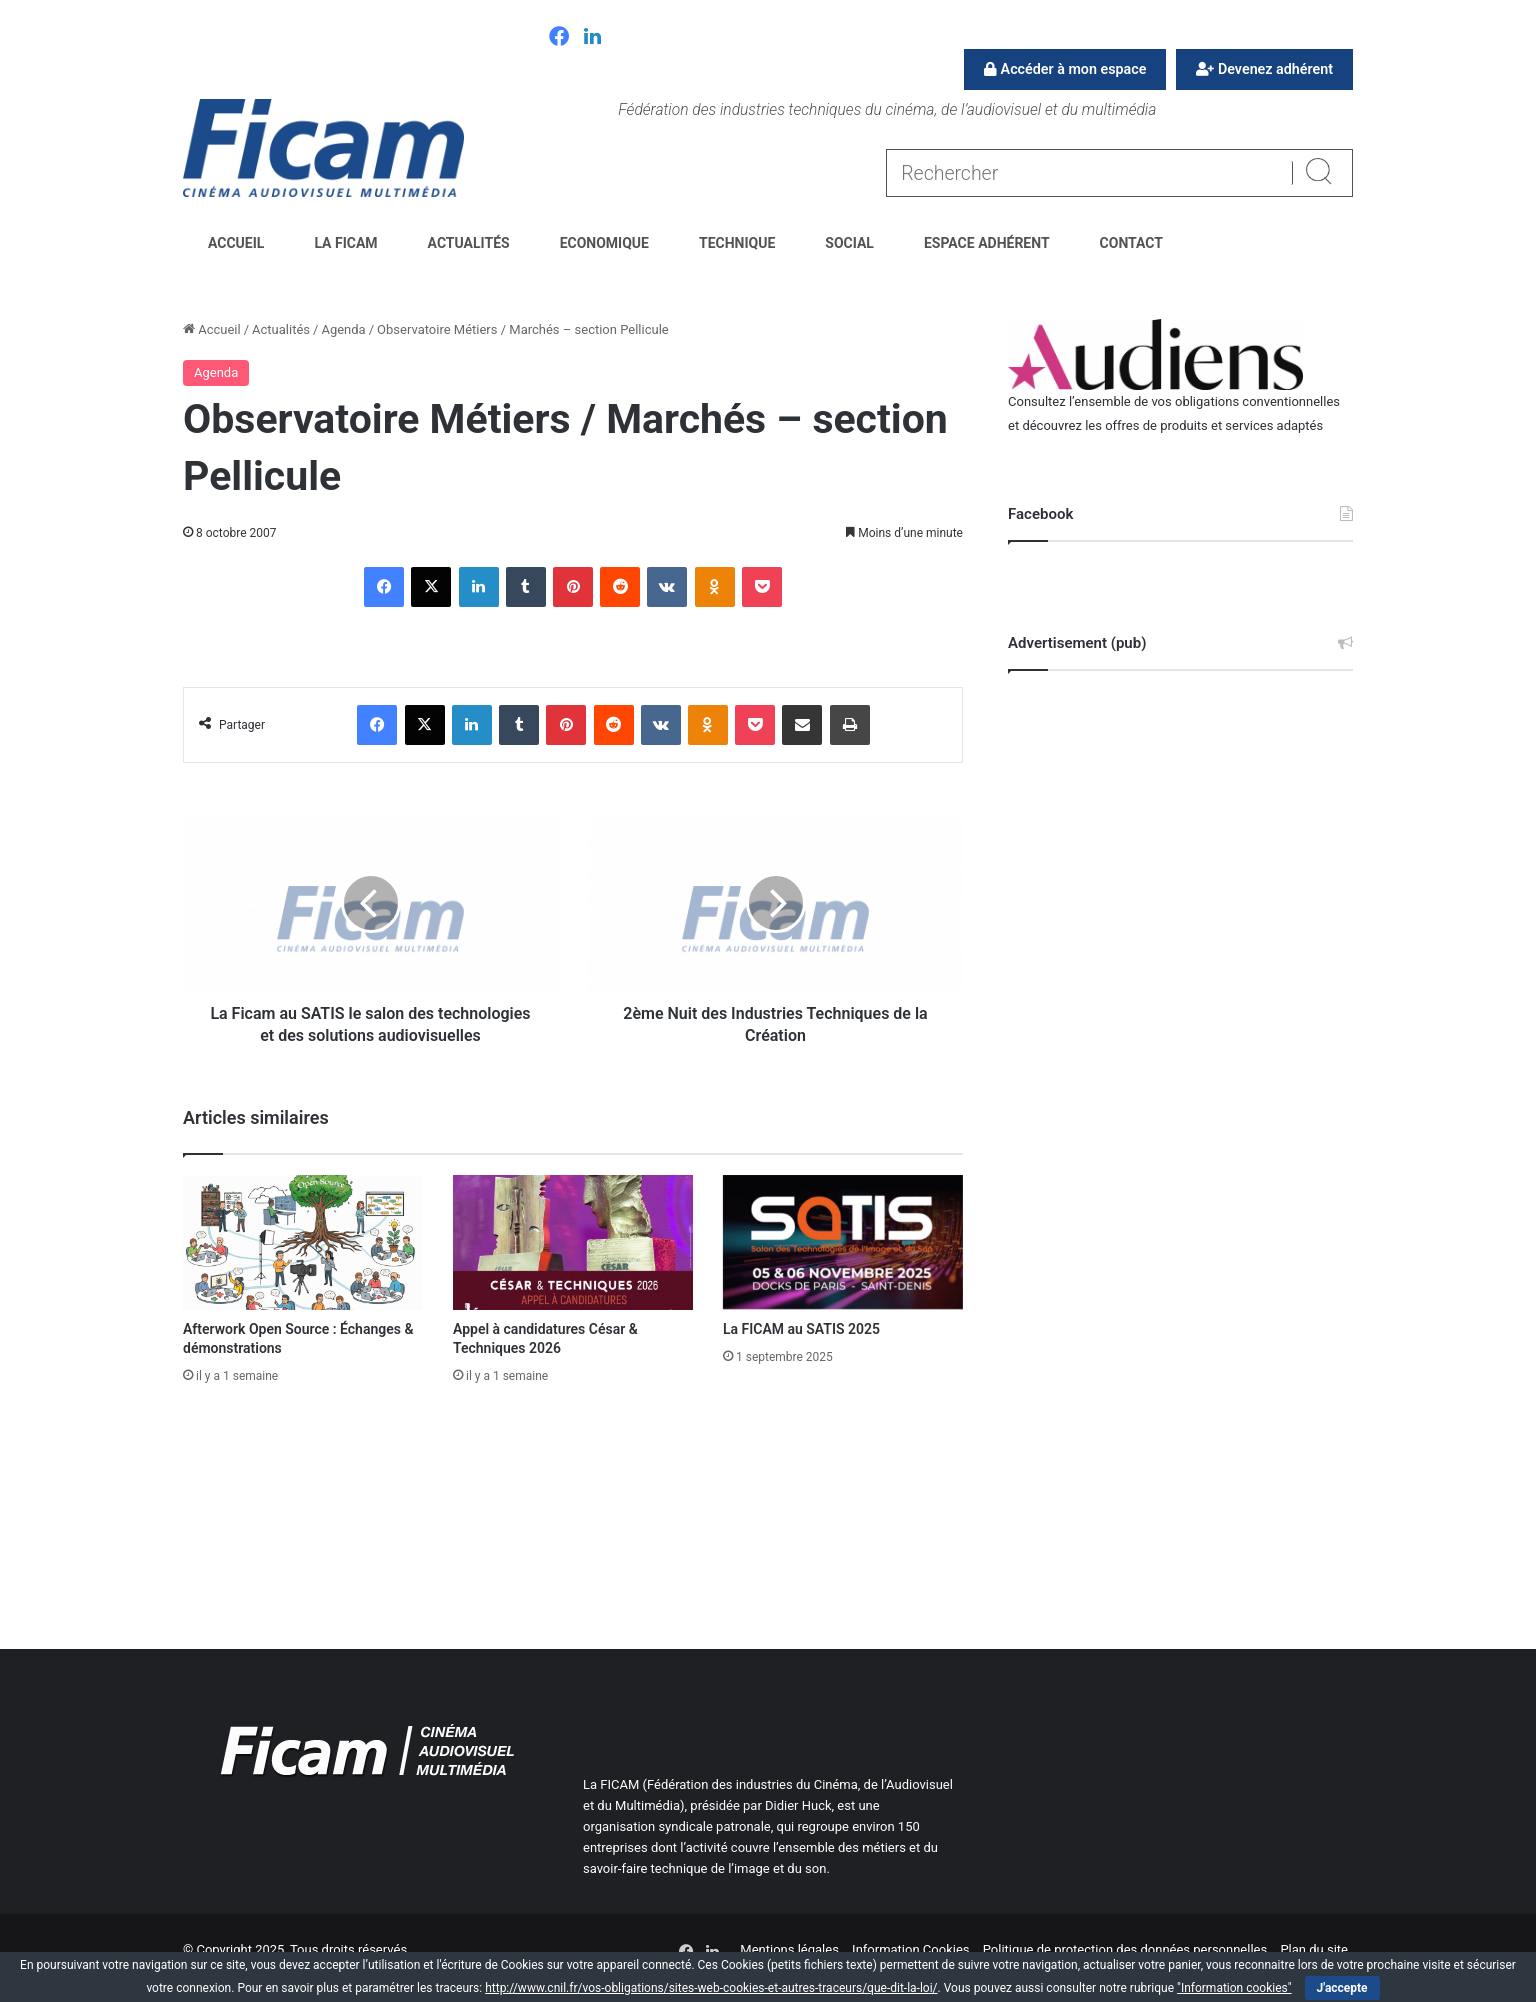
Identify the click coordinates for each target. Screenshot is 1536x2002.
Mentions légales (789, 1949)
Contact (1131, 243)
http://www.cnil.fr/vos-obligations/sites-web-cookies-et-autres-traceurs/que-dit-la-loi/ (711, 1988)
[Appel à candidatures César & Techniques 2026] (573, 1242)
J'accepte (1342, 1988)
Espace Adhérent (987, 243)
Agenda (343, 329)
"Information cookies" (1234, 1988)
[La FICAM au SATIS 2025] (843, 1242)
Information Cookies (910, 1949)
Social (849, 243)
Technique (737, 243)
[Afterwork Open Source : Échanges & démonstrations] (303, 1242)
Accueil (236, 243)
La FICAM (345, 243)
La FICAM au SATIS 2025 (801, 1329)
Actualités (469, 243)
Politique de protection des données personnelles (1125, 1949)
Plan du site (1314, 1949)
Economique (604, 243)
